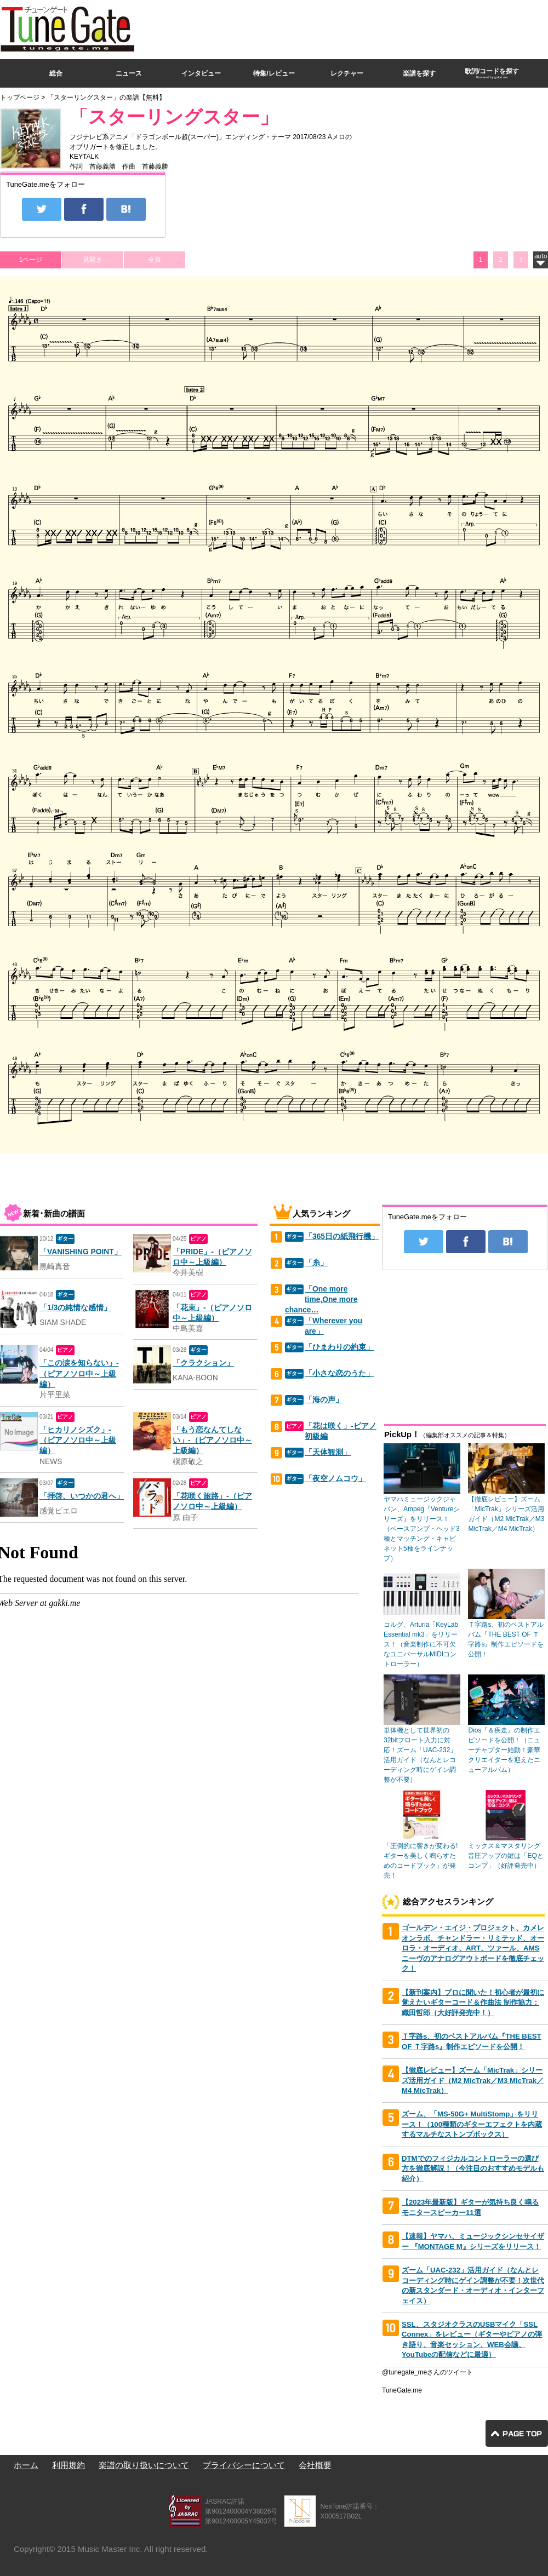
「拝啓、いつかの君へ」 (81, 1496)
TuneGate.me (402, 2390)
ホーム (26, 2465)
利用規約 (68, 2465)
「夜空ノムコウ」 (335, 1479)
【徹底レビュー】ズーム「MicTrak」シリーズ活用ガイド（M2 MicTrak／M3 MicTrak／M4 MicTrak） (473, 2080)
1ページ (31, 259)
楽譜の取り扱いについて (144, 2465)
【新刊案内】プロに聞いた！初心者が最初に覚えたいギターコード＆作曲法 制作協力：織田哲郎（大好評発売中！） (473, 2002)
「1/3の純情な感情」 (75, 1308)
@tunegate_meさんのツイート (427, 2372)
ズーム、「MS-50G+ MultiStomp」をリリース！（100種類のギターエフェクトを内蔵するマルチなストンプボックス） (472, 2124)
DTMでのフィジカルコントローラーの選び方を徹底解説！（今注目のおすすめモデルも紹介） (473, 2168)
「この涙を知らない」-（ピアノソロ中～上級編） (79, 1374)
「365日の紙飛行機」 (342, 1236)
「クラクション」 (203, 1363)
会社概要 (315, 2465)
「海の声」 (324, 1400)
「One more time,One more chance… (321, 1300)
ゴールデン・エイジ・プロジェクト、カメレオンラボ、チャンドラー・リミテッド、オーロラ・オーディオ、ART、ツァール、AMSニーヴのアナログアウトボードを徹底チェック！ (473, 1948)
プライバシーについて (244, 2465)
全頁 (154, 259)
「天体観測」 (328, 1452)
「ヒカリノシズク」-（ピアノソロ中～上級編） (77, 1440)
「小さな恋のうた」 (339, 1373)
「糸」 (316, 1263)
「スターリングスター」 (174, 117)
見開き (92, 259)
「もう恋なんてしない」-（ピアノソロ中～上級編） (212, 1440)
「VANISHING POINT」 (80, 1252)
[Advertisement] (423, 79)
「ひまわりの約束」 (339, 1347)
